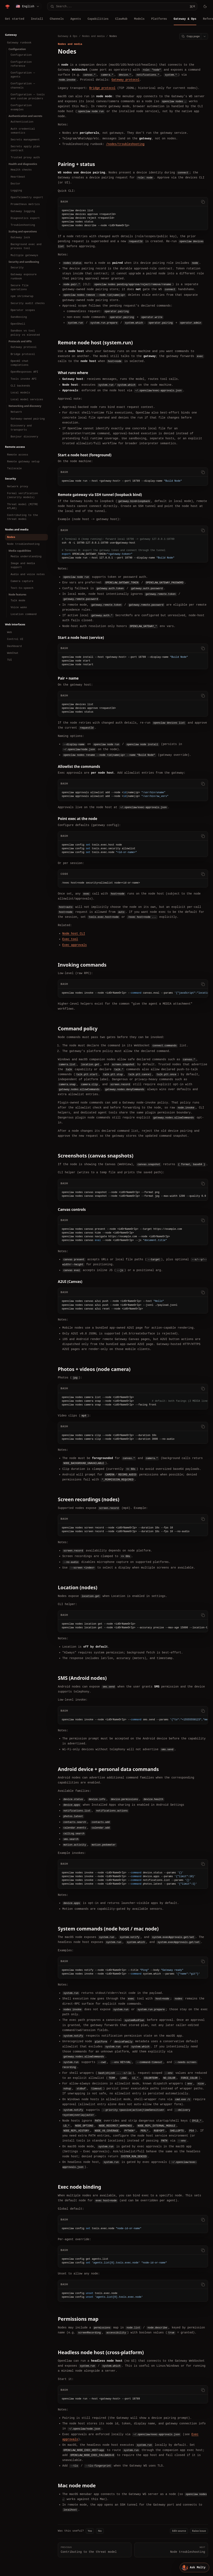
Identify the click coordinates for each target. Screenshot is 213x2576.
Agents (75, 19)
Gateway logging (23, 211)
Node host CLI (73, 933)
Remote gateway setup (23, 461)
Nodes (11, 537)
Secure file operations (19, 287)
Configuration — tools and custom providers (28, 96)
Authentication (22, 122)
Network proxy (17, 486)
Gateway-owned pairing (28, 419)
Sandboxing (19, 317)
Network (16, 412)
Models (139, 19)
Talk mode (18, 600)
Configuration (21, 55)
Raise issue (199, 2531)
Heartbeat (18, 177)
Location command (24, 614)
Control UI (15, 639)
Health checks (21, 170)
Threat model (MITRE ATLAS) (22, 506)
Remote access (17, 455)
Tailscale (14, 468)
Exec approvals (74, 945)
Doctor (15, 183)
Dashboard (14, 646)
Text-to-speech (22, 588)
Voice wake (19, 607)
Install (37, 19)
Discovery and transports (21, 427)
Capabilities (98, 19)
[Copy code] (202, 202)
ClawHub (121, 19)
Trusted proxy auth (25, 157)
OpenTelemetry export (27, 197)
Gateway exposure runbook (24, 276)
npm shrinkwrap (22, 296)
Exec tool (70, 939)
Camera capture (22, 581)
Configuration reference (21, 64)
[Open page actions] (204, 36)
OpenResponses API (24, 372)
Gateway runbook (19, 42)
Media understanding (26, 556)
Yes (90, 2531)
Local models (20, 392)
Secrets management (25, 139)
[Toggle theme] (205, 6)
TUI (9, 660)
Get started (14, 19)
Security (17, 267)
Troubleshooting (23, 225)
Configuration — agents (23, 75)
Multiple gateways (24, 255)
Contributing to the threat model (22, 517)
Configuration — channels (23, 85)
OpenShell (18, 324)
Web (9, 632)
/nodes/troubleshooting (125, 144)
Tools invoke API (24, 379)
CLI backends (20, 386)
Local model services (27, 399)
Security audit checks (28, 303)
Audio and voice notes (28, 574)
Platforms (159, 19)
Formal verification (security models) (22, 495)
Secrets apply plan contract (25, 148)
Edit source (179, 2531)
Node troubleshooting (23, 544)
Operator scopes (23, 310)
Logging (16, 190)
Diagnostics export (25, 218)
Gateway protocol (24, 347)
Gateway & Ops (184, 19)
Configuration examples (21, 107)
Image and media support (23, 565)
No (100, 2531)
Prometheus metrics (25, 204)
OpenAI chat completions (19, 363)
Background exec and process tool (26, 246)
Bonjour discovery (24, 436)
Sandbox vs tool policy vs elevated (25, 332)
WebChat (13, 653)
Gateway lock (20, 237)
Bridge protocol (23, 354)
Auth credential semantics (23, 131)
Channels (57, 19)
